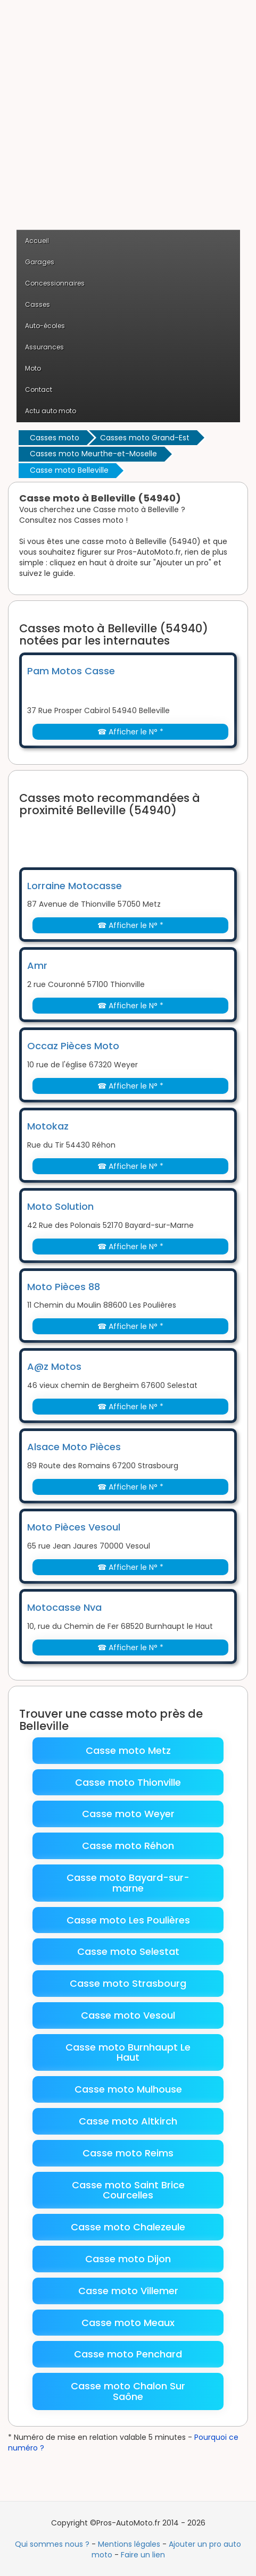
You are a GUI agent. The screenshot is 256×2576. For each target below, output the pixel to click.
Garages (39, 261)
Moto (33, 368)
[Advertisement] (128, 120)
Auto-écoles (45, 325)
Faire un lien (143, 2554)
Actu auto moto (50, 410)
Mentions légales (129, 2544)
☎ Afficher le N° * (130, 731)
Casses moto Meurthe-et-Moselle (93, 453)
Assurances (44, 347)
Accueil (37, 240)
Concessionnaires (55, 283)
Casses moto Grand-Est (144, 437)
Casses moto (54, 437)
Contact (38, 389)
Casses (37, 304)
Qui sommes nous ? (52, 2544)
